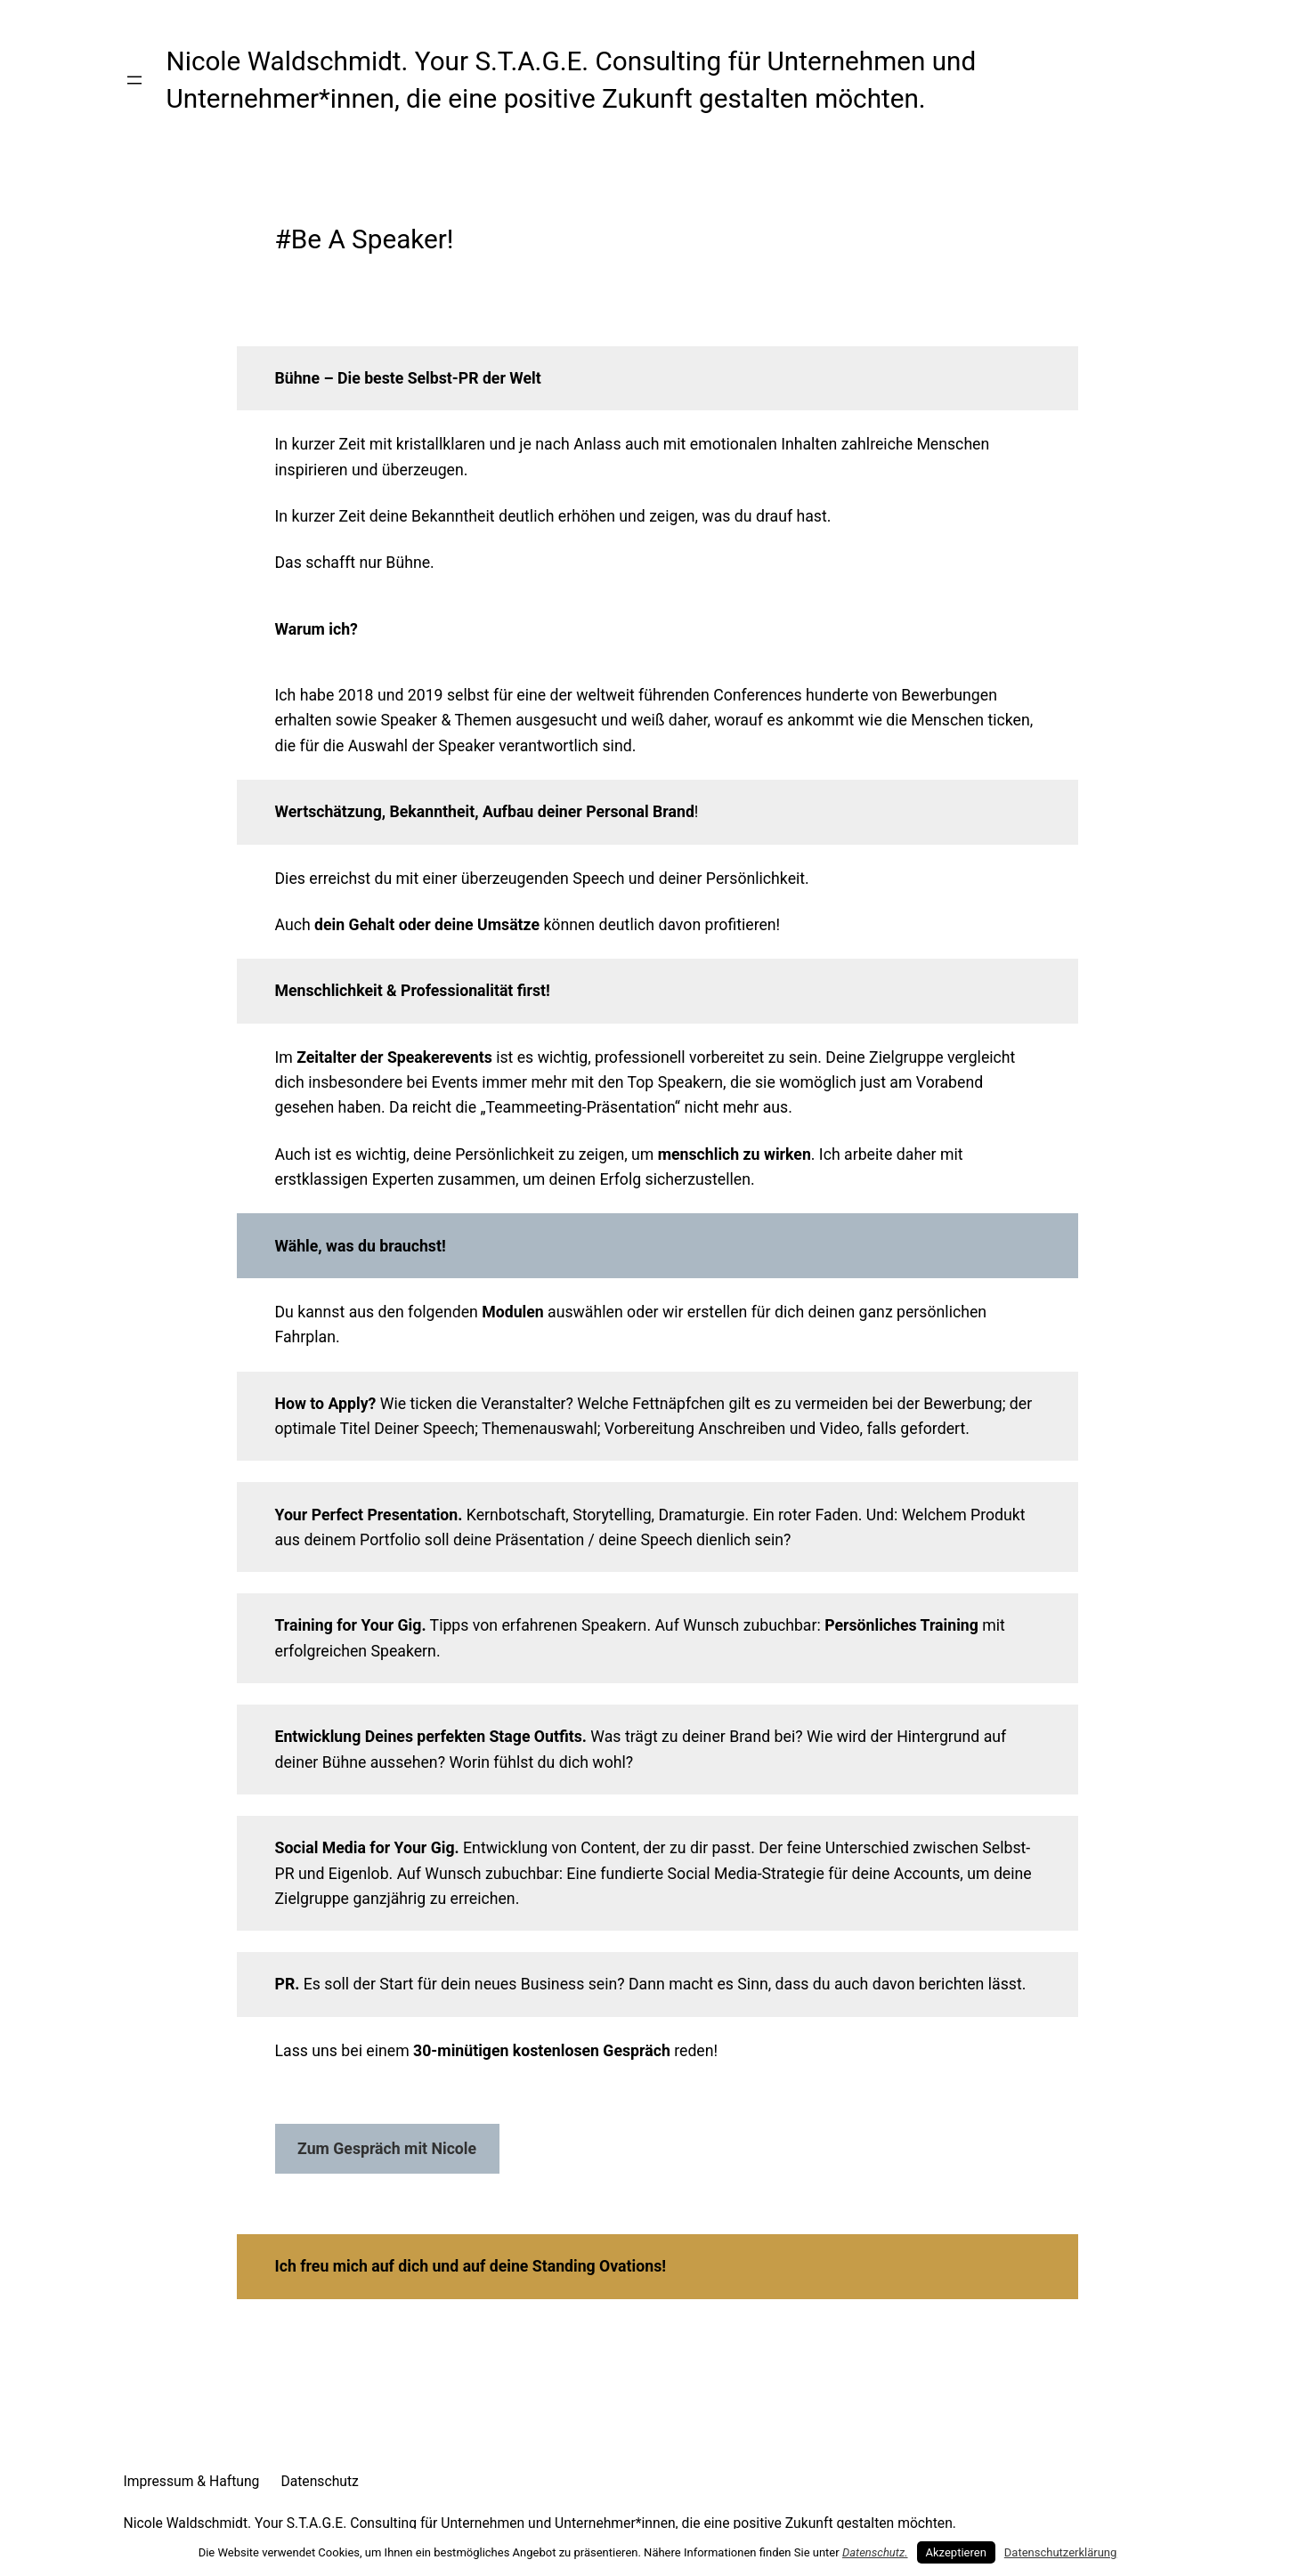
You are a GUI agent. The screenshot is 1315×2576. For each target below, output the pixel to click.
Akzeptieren (956, 2552)
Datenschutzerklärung (1060, 2552)
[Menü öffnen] (134, 80)
